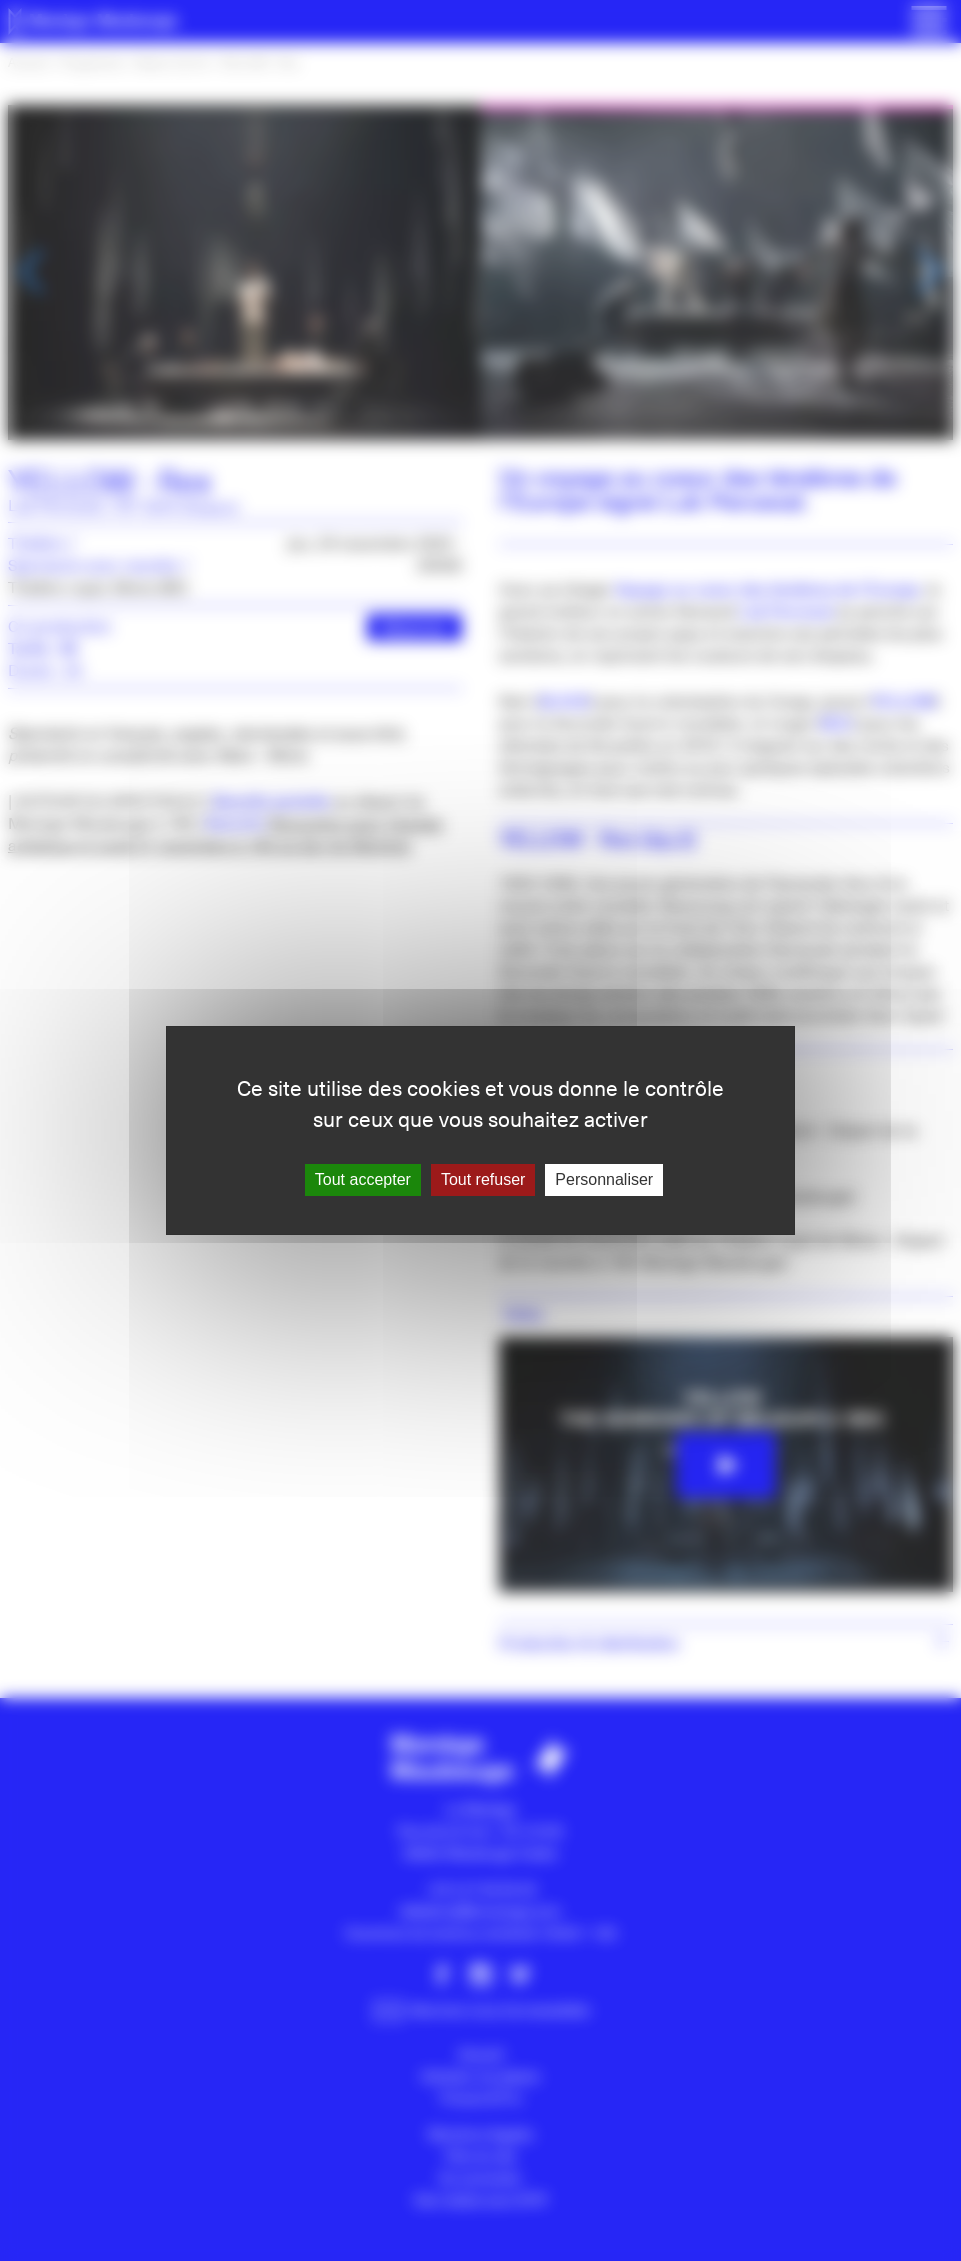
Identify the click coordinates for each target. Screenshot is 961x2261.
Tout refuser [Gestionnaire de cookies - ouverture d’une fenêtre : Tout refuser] (483, 1179)
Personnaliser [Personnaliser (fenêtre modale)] (604, 1179)
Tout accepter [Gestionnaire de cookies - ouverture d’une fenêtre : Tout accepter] (363, 1179)
